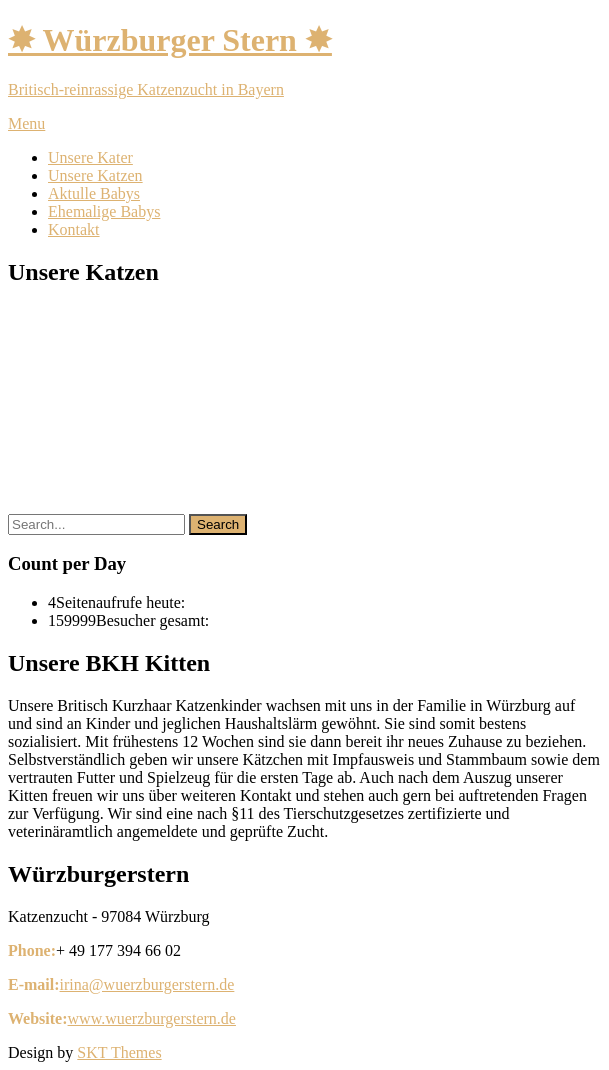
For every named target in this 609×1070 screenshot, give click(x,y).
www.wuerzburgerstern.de (152, 1018)
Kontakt (74, 229)
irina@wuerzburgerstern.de (147, 984)
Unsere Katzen (95, 175)
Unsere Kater (90, 157)
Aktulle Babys (94, 193)
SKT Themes (119, 1052)
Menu (26, 123)
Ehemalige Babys (104, 211)
